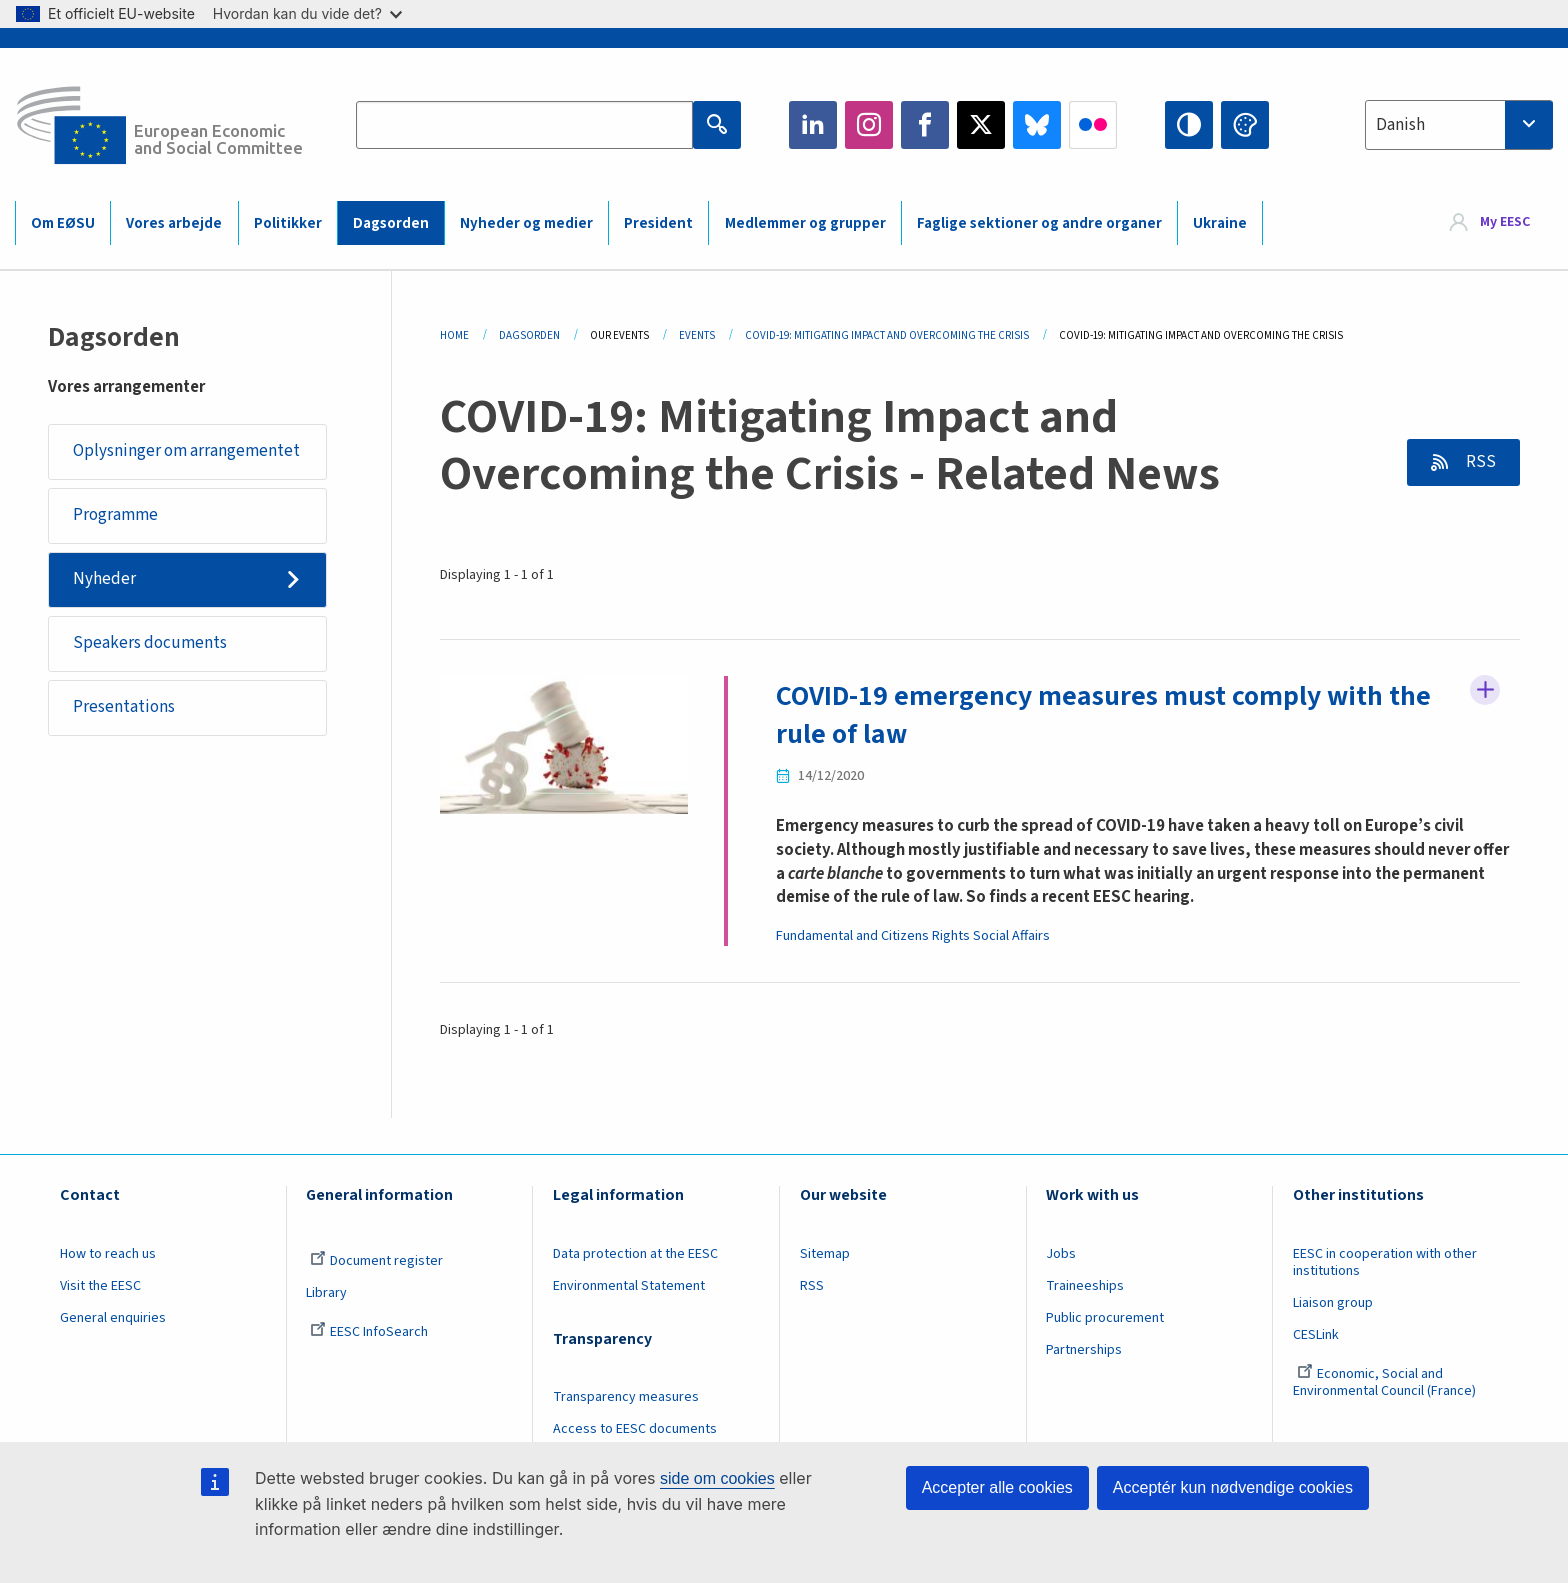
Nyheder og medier (526, 223)
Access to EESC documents (635, 1429)
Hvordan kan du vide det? (307, 13)
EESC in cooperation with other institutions (1385, 1262)
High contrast (1189, 125)
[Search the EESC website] (524, 125)
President (658, 223)
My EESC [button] (1505, 222)
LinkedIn (813, 125)
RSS (1479, 462)
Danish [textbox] (1400, 125)
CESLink (1316, 1335)
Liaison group (1333, 1303)
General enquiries (113, 1318)
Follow (1485, 690)
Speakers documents (150, 643)
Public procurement (1105, 1318)
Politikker (288, 223)
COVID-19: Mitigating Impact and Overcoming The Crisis (887, 335)
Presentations (124, 707)
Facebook (925, 125)
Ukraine (1220, 223)
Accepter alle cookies (997, 1487)
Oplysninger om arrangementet (186, 451)
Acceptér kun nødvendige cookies (1233, 1487)
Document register (376, 1261)
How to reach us (108, 1254)
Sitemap (825, 1254)
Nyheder (104, 579)
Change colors (1245, 125)
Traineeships (1085, 1286)
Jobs (1061, 1254)
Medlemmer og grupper (805, 223)
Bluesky (1037, 125)
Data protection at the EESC (635, 1254)
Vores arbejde (174, 223)
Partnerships (1084, 1350)
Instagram (869, 125)
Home (454, 335)
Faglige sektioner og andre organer (1039, 223)
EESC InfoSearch (369, 1332)
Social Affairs (1011, 936)
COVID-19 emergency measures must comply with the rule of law (1103, 715)
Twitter (981, 125)
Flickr (1093, 125)
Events (697, 335)
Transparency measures (626, 1397)
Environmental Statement (629, 1286)
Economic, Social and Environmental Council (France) (1386, 1382)
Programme (115, 515)
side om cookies (717, 1478)
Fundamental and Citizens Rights (873, 936)
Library (326, 1293)
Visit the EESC (100, 1286)
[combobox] (1459, 125)
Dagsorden (391, 223)
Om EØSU (63, 223)
